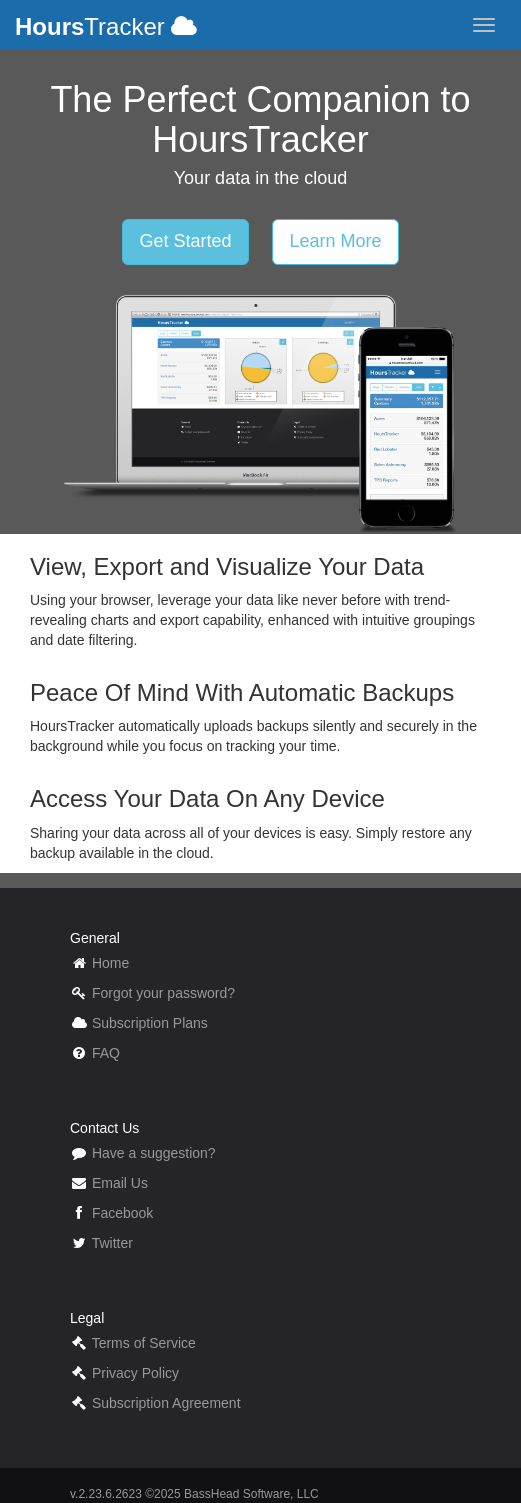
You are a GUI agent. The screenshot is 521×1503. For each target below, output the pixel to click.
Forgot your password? (163, 993)
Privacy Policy (135, 1373)
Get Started (185, 241)
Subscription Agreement (166, 1403)
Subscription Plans (150, 1023)
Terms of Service (144, 1343)
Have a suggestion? (154, 1153)
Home (110, 963)
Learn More (335, 241)
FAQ (106, 1053)
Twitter (112, 1243)
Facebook (122, 1213)
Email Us (120, 1183)
